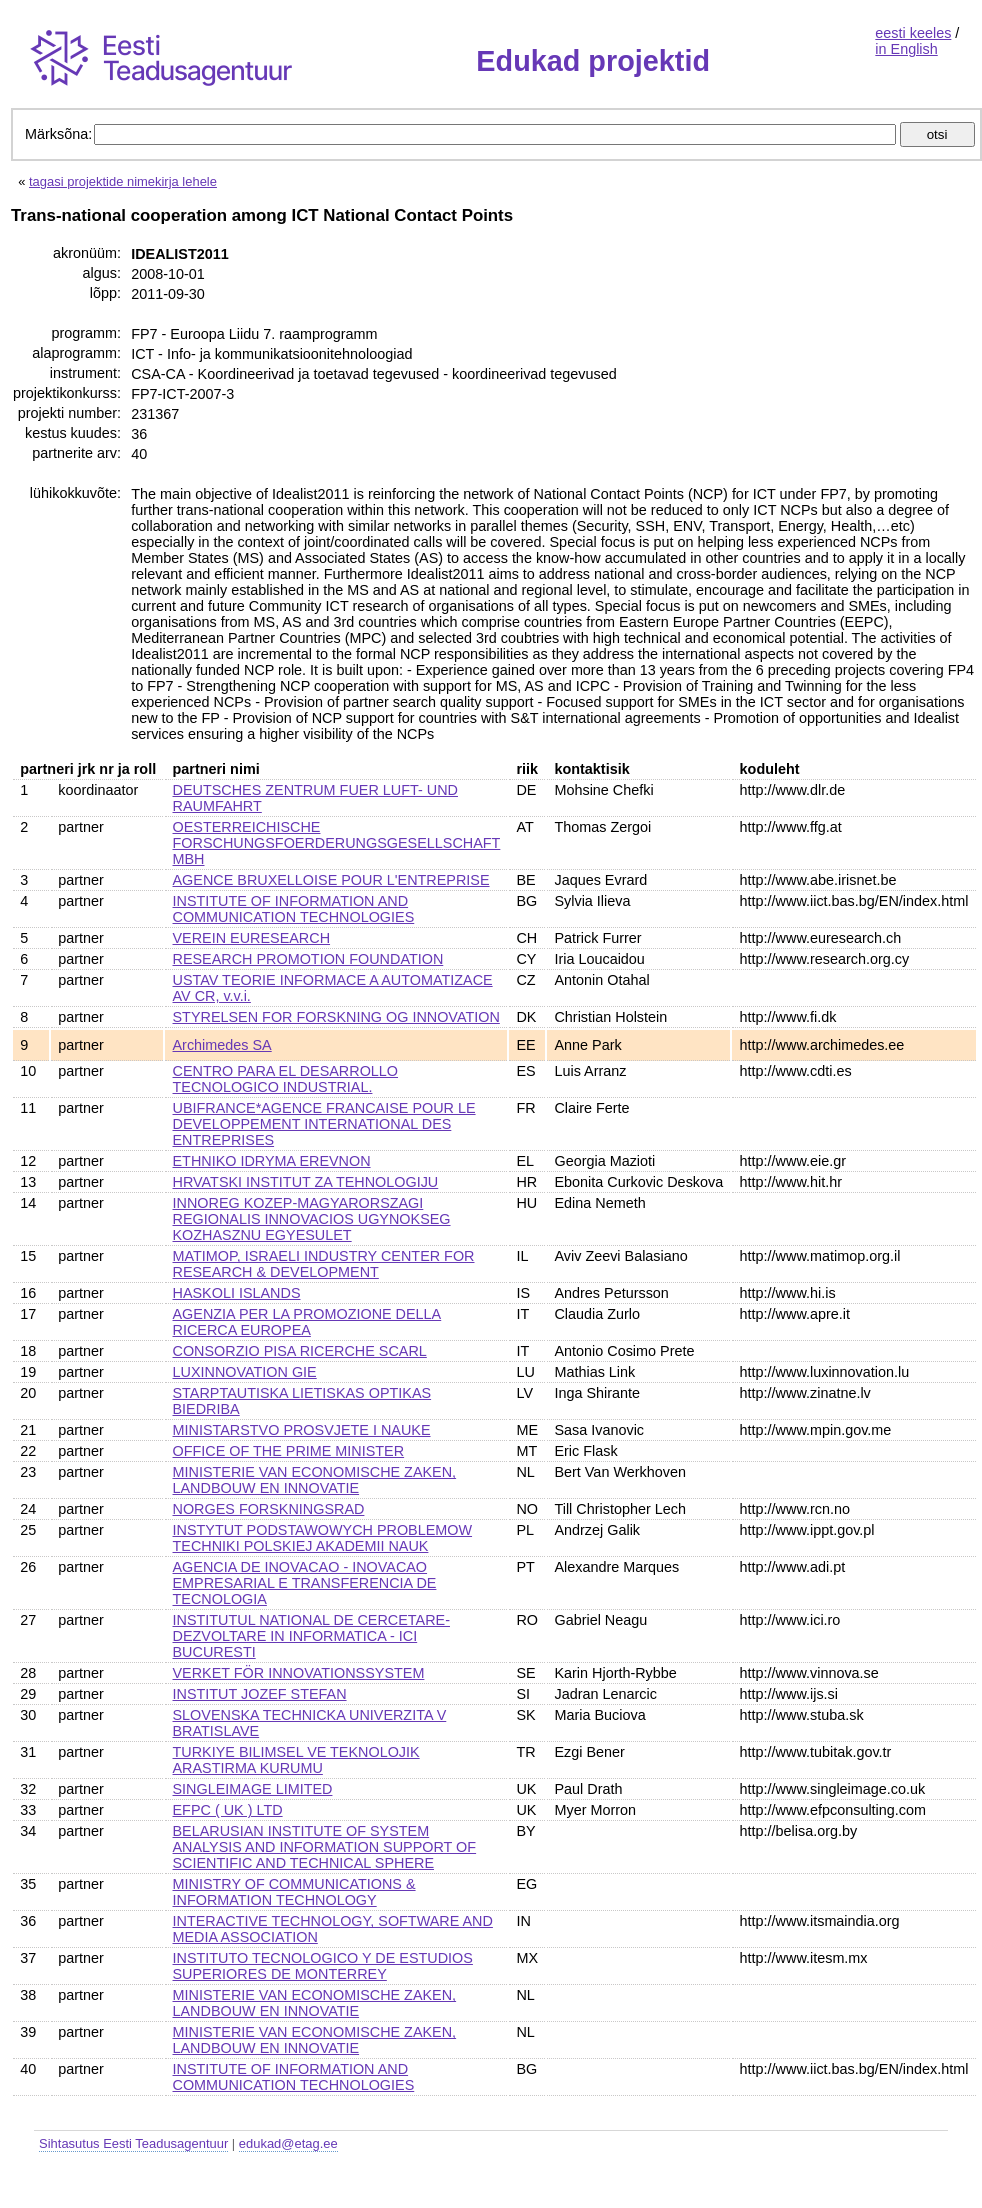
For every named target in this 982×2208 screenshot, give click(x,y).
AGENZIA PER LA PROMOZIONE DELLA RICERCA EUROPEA (307, 1322)
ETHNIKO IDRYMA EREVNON (272, 1161)
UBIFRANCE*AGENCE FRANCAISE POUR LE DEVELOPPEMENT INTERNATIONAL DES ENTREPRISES (324, 1124)
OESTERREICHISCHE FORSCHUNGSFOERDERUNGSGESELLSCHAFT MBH (337, 843)
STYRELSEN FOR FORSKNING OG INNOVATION (336, 1017)
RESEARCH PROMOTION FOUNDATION (308, 959)
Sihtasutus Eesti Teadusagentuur (133, 2143)
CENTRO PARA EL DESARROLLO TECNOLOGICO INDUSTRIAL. (286, 1079)
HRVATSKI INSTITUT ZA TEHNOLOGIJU (306, 1182)
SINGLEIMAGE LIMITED (253, 1789)
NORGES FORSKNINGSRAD (269, 1509)
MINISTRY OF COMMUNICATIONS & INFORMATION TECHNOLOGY (294, 1892)
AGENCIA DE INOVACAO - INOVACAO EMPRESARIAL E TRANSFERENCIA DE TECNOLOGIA (305, 1583)
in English (906, 49)
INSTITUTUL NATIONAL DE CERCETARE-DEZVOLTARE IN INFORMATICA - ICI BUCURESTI (311, 1636)
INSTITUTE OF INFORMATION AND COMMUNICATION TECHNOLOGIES (294, 909)
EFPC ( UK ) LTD (228, 1810)
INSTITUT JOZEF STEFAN (260, 1694)
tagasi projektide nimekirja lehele (123, 181)
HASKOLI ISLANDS (237, 1293)
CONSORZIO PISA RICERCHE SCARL (300, 1351)
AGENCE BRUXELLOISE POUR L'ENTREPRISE (331, 880)
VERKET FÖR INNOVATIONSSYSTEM (299, 1673)
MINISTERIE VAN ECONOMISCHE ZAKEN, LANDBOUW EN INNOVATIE (315, 1480)
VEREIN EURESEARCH (252, 938)
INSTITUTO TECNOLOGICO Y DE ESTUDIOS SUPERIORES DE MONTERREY (323, 1966)
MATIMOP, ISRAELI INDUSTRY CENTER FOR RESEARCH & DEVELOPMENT (324, 1264)
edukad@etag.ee (288, 2143)
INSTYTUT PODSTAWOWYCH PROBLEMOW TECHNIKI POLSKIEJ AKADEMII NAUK (323, 1538)
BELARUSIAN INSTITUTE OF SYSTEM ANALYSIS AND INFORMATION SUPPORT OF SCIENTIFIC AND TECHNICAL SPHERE (325, 1847)
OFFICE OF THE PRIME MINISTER (289, 1451)
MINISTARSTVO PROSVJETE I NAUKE (302, 1430)
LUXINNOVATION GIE (245, 1372)
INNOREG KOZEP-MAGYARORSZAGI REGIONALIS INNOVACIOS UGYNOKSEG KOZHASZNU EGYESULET (312, 1219)
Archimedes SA (222, 1045)
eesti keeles (913, 33)
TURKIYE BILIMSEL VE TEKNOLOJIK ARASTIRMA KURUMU (296, 1760)
